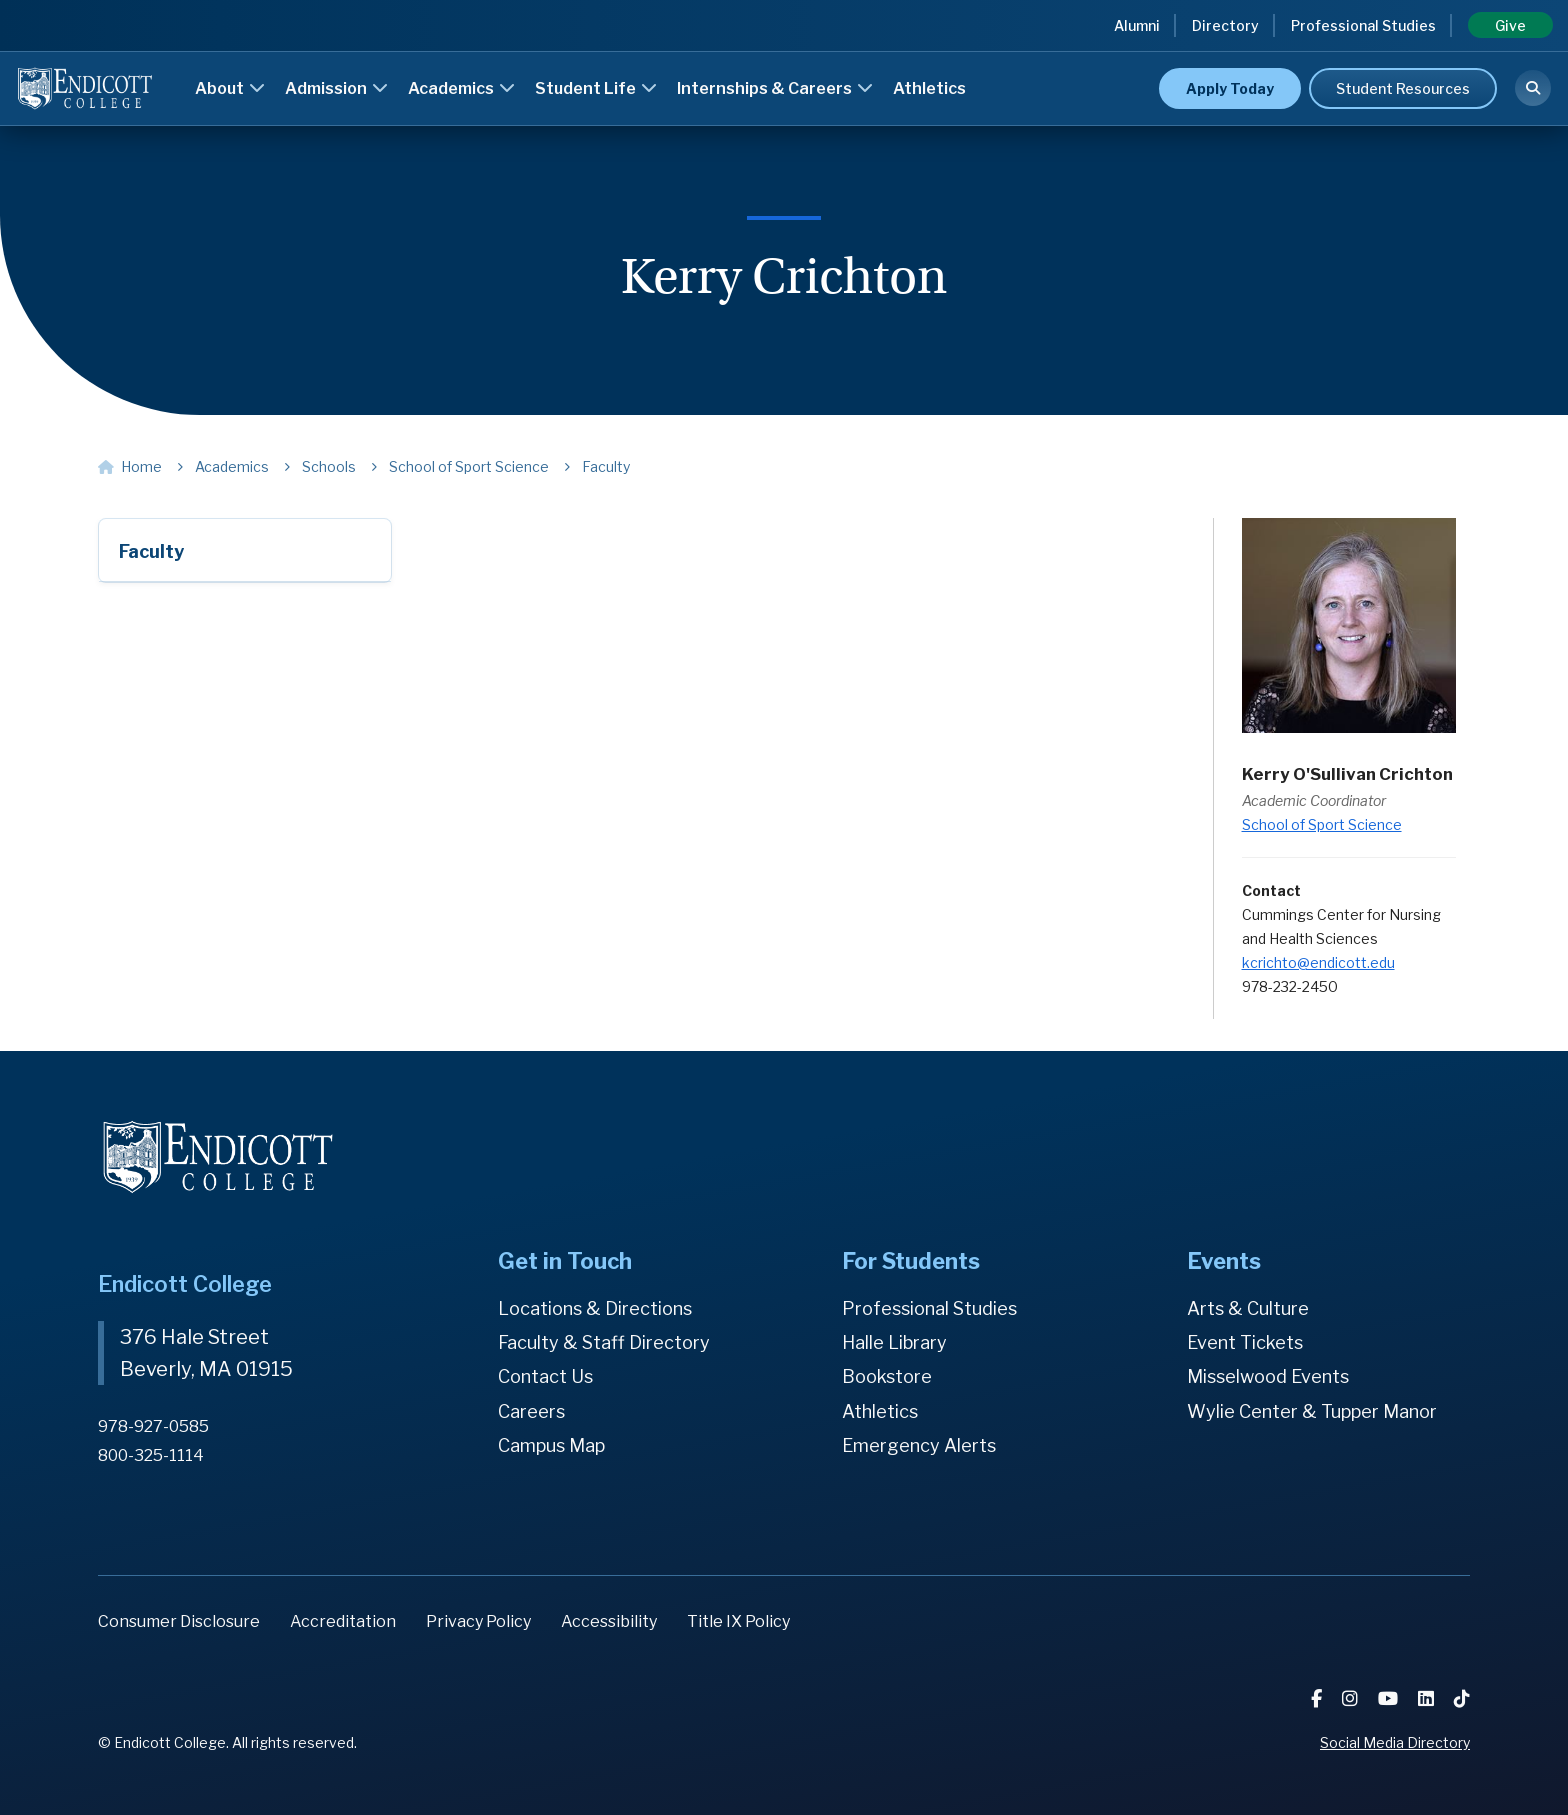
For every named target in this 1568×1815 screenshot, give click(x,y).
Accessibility (609, 1621)
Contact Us (545, 1376)
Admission (336, 88)
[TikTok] (1462, 1698)
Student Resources (1403, 88)
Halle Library (894, 1342)
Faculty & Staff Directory (604, 1342)
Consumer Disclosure (179, 1621)
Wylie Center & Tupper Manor (1312, 1411)
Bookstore (887, 1376)
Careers (531, 1411)
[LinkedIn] (1428, 1698)
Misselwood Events (1268, 1376)
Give (1510, 25)
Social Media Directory (1395, 1742)
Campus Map (551, 1445)
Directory (1225, 25)
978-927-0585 (153, 1426)
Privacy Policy (478, 1621)
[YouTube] (1390, 1698)
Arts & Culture (1248, 1308)
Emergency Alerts (919, 1445)
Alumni (1137, 25)
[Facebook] (1318, 1698)
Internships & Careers (775, 88)
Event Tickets (1245, 1342)
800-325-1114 (151, 1455)
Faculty (151, 551)
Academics (461, 88)
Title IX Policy (738, 1621)
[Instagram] (1352, 1698)
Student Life (596, 88)
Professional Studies (1363, 25)
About (230, 88)
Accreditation (343, 1621)
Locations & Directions (595, 1308)
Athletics (929, 88)
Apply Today (1230, 88)
